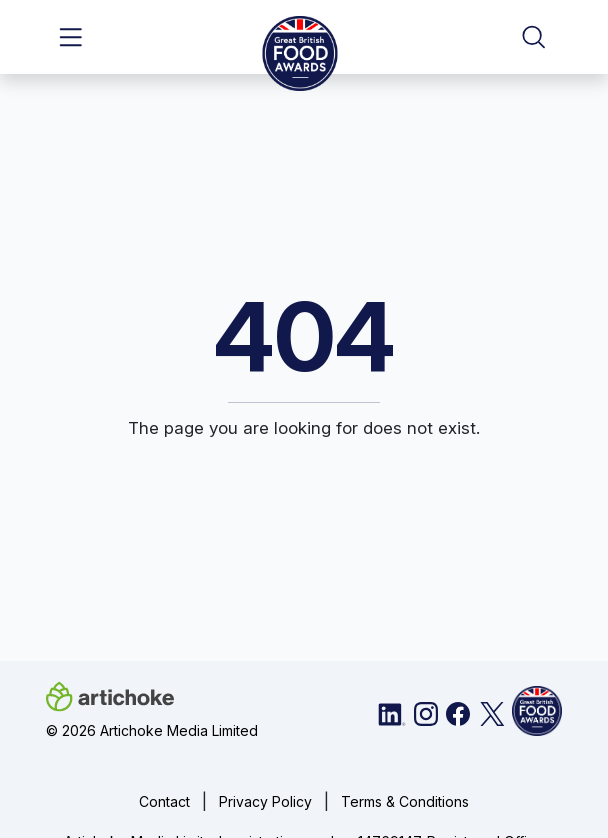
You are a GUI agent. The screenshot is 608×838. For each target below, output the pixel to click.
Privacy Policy (265, 801)
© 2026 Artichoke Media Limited (152, 730)
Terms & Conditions (405, 801)
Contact (164, 801)
